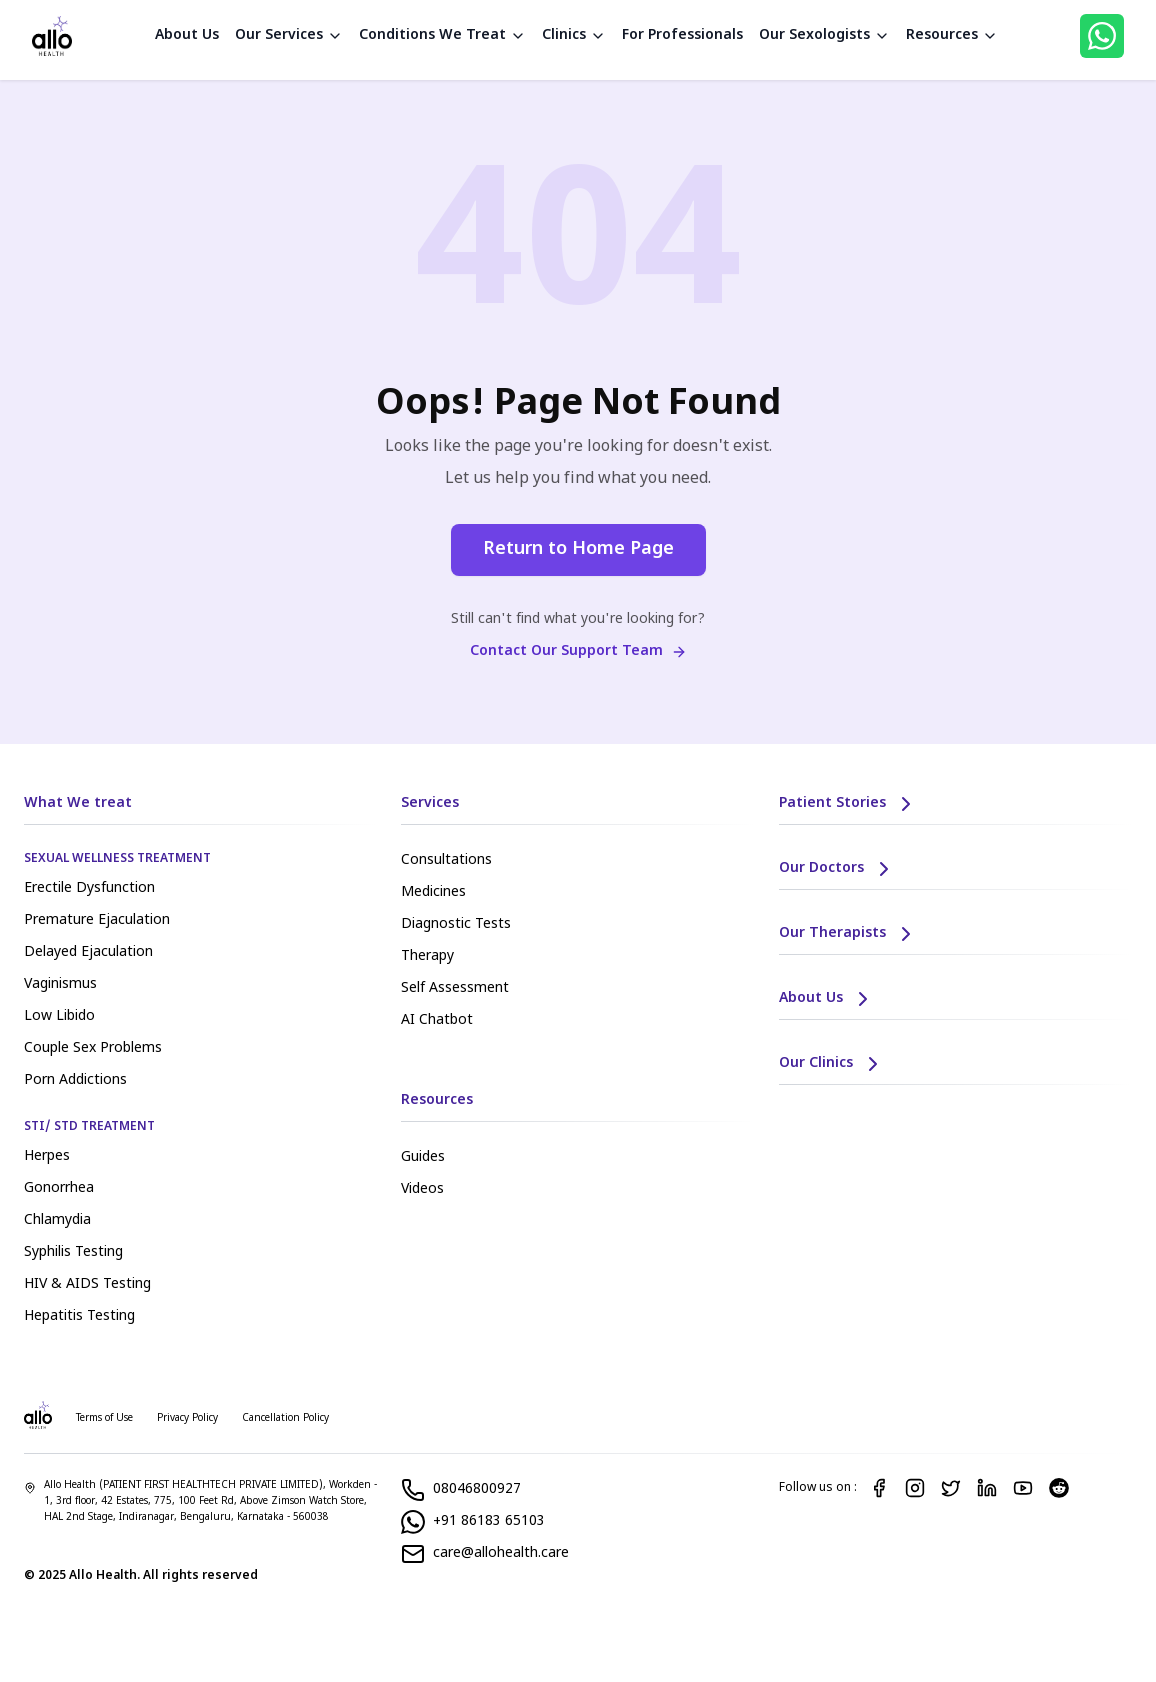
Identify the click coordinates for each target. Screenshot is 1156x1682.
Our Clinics (832, 1064)
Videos (422, 1189)
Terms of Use (104, 1418)
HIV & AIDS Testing (87, 1284)
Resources (952, 35)
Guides (423, 1157)
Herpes (47, 1156)
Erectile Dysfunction (89, 888)
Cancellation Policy (285, 1418)
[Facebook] (879, 1488)
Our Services (289, 35)
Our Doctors (837, 869)
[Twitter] (951, 1488)
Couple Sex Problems (93, 1048)
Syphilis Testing (73, 1252)
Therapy (427, 956)
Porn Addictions (75, 1080)
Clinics (574, 35)
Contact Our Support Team (578, 651)
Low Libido (59, 1016)
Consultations (446, 860)
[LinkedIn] (987, 1488)
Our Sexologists (824, 35)
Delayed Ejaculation (88, 952)
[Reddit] (1059, 1488)
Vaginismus (60, 984)
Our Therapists (848, 934)
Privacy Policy (187, 1418)
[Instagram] (915, 1488)
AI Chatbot (437, 1020)
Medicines (433, 892)
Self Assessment (455, 988)
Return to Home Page (578, 549)
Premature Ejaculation (97, 920)
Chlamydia (57, 1220)
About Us (187, 35)
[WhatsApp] (1102, 36)
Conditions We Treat (442, 35)
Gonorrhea (59, 1188)
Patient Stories (848, 804)
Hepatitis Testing (79, 1316)
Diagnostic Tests (456, 924)
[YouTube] (1023, 1488)
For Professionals (682, 35)
